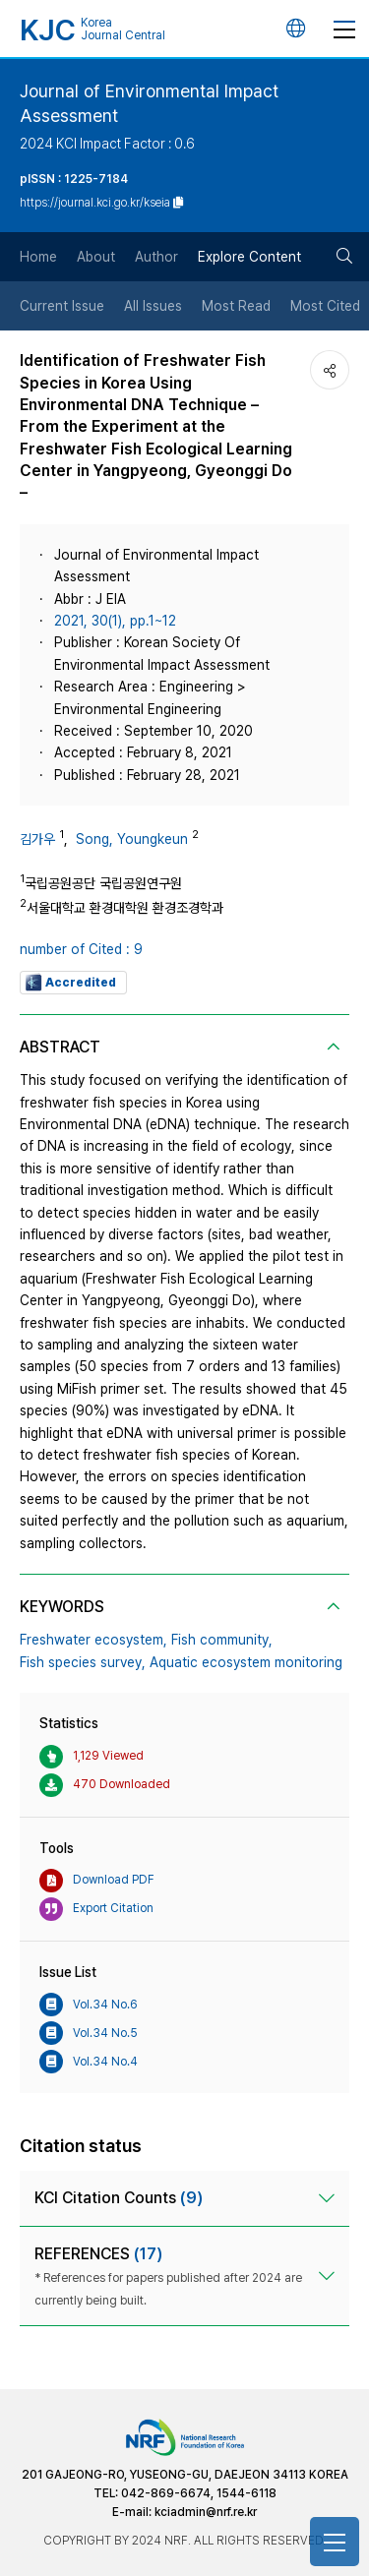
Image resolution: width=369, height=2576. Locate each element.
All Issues (153, 306)
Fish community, (222, 1639)
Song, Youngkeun (132, 839)
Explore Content (249, 257)
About (96, 257)
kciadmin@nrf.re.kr (205, 2512)
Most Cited (325, 306)
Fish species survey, (83, 1662)
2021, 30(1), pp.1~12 (115, 621)
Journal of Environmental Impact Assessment (149, 103)
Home (38, 257)
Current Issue (62, 306)
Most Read (236, 306)
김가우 (37, 839)
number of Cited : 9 (81, 949)
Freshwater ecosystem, (93, 1639)
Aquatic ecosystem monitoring (246, 1662)
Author (156, 257)
